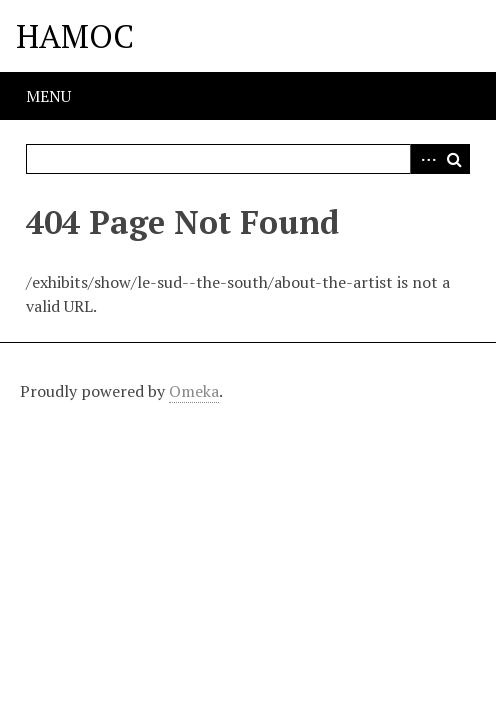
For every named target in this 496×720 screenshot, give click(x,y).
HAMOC (75, 36)
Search (455, 159)
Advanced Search (425, 159)
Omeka (194, 391)
